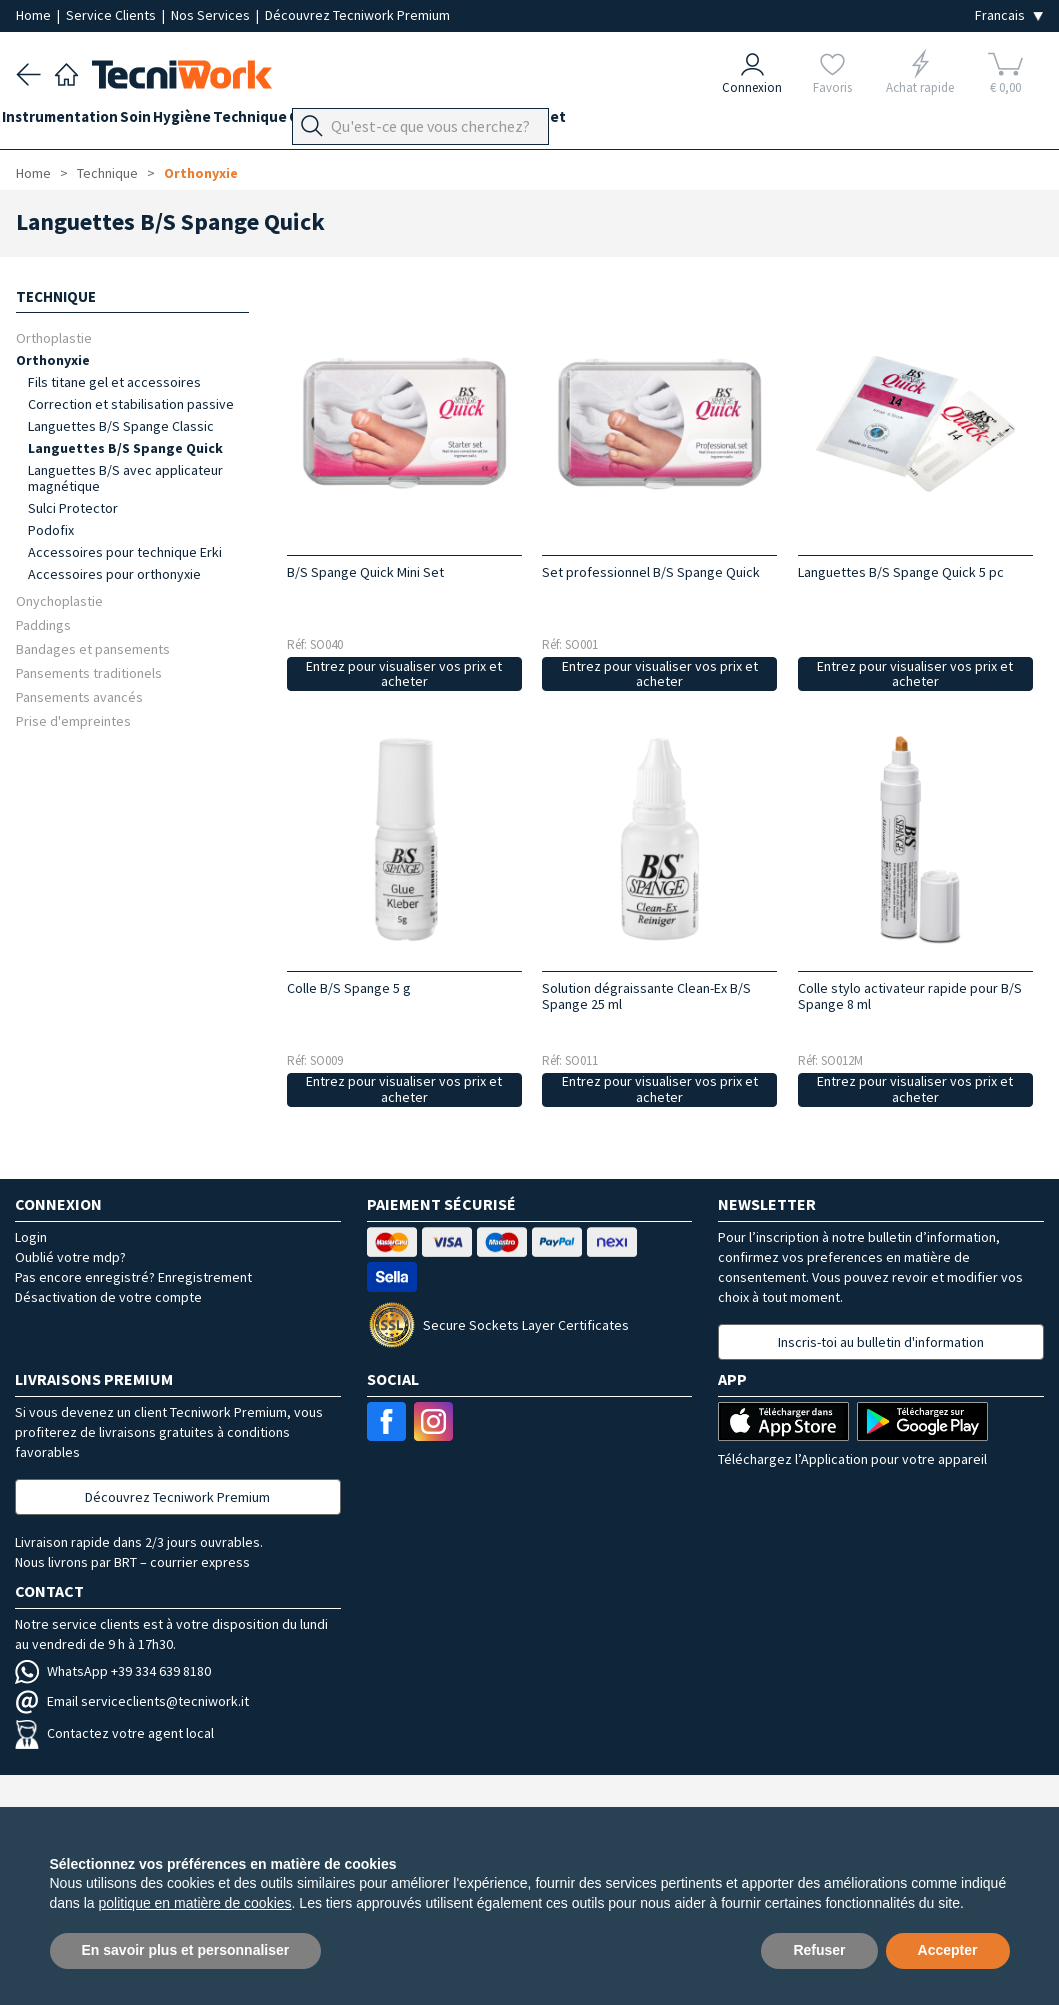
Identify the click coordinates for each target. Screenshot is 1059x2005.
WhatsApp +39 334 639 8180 (113, 1671)
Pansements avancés (79, 696)
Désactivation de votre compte (108, 1297)
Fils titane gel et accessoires (114, 382)
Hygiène (224, 121)
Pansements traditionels (89, 672)
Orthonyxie (201, 173)
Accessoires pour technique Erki (125, 552)
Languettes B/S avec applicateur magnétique (125, 478)
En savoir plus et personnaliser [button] (186, 1950)
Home (35, 15)
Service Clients (112, 15)
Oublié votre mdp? (70, 1257)
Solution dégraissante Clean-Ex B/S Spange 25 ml (646, 996)
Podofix (51, 530)
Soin (163, 121)
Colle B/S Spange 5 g (349, 988)
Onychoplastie (59, 600)
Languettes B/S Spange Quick (125, 448)
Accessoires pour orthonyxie (114, 574)
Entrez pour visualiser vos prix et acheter (404, 673)
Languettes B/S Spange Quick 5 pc (901, 572)
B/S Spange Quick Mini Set (365, 572)
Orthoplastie (54, 337)
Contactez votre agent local (114, 1733)
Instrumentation (74, 121)
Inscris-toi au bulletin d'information (881, 1342)
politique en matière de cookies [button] (195, 1903)
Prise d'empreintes (73, 720)
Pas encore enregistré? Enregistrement (133, 1277)
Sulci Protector (73, 508)
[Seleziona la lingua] (1009, 15)
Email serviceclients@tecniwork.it (132, 1701)
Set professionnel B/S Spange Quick (651, 572)
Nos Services (212, 15)
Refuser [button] (819, 1950)
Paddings (43, 624)
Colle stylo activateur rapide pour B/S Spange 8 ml (910, 996)
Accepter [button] (948, 1950)
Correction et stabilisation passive (131, 404)
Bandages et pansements (93, 648)
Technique (306, 121)
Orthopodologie (415, 121)
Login (31, 1237)
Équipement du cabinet (569, 121)
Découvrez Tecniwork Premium (357, 15)
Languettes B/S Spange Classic (121, 426)
